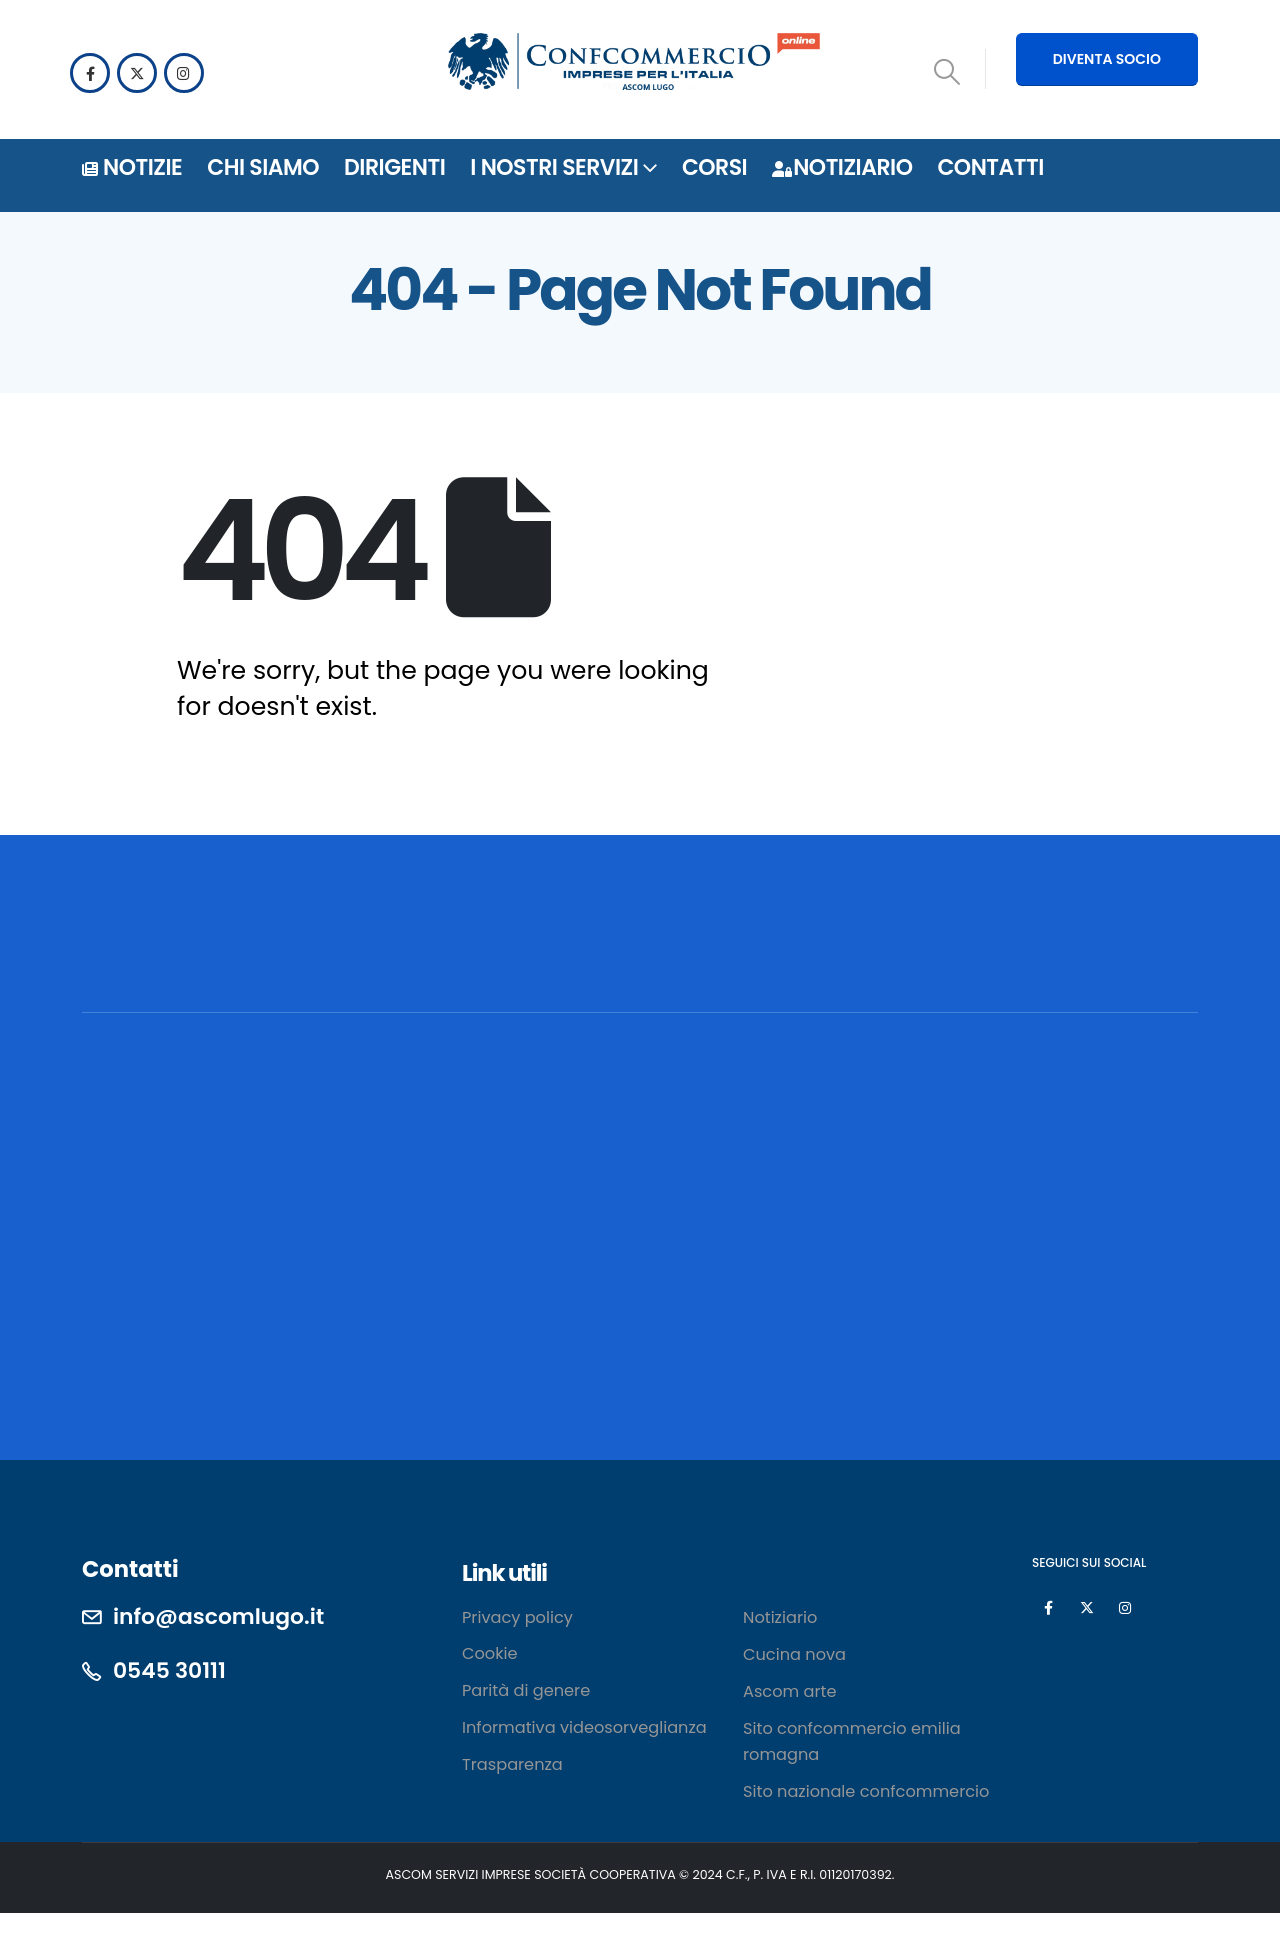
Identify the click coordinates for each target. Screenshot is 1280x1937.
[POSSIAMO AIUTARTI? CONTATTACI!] (1051, 960)
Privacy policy (517, 1617)
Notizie (132, 167)
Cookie (490, 1653)
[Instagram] (184, 73)
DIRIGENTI (394, 167)
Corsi (714, 167)
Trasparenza (512, 1764)
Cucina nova (794, 1654)
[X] (137, 73)
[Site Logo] (634, 64)
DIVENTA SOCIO (1107, 59)
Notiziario (842, 167)
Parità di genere (526, 1690)
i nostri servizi (554, 167)
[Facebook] (90, 73)
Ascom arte (789, 1691)
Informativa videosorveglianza (584, 1727)
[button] (947, 72)
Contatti (990, 167)
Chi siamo (263, 167)
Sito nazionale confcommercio (866, 1791)
